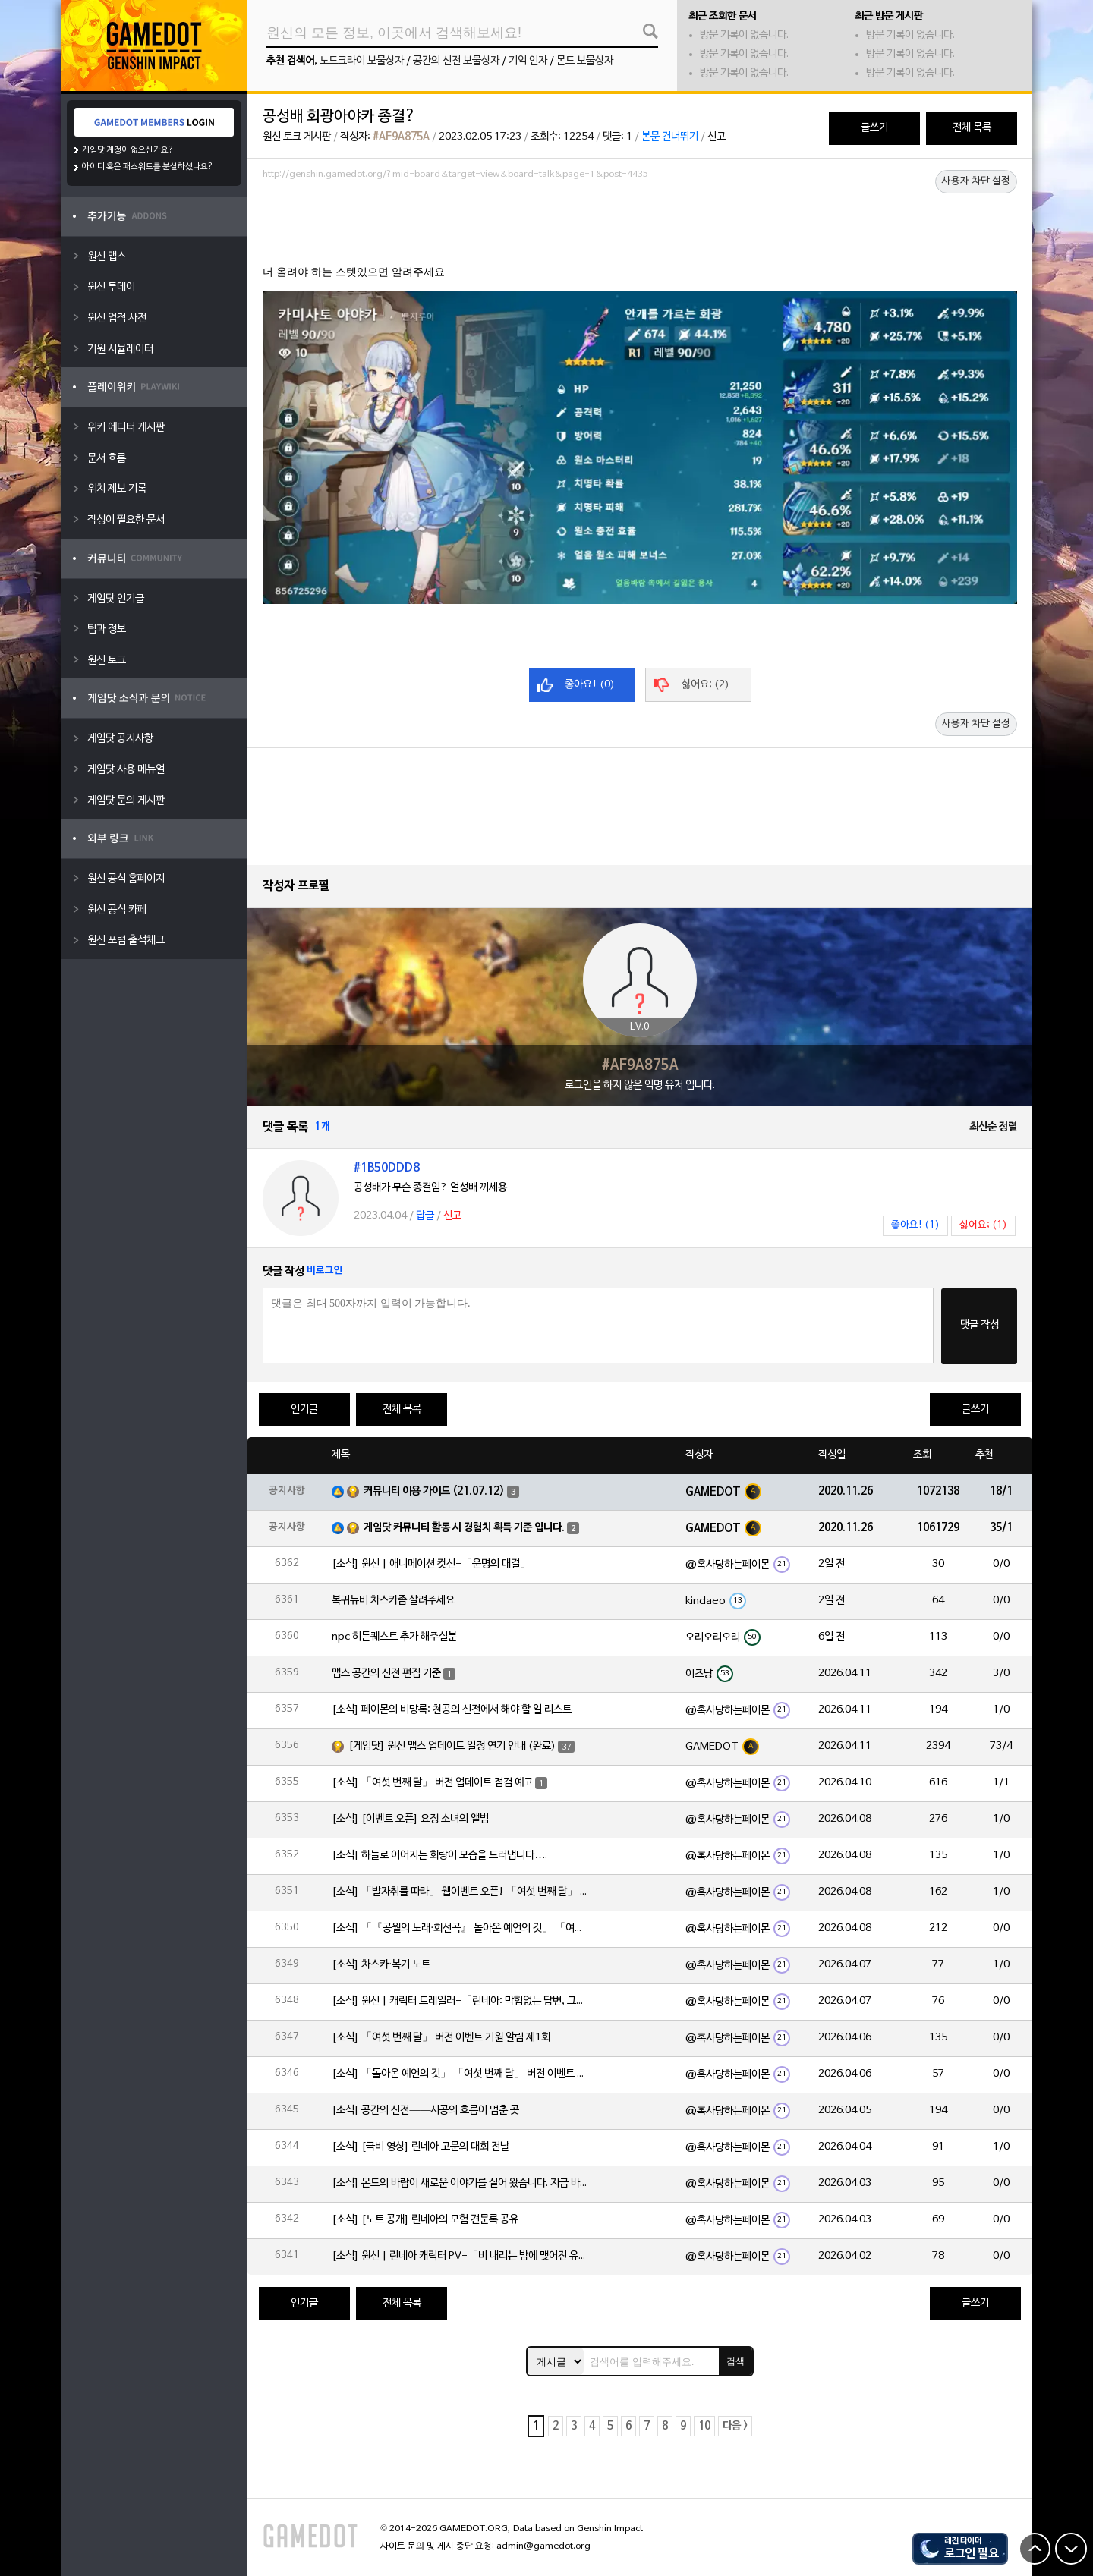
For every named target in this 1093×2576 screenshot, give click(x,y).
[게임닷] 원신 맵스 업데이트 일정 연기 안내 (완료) (452, 1746)
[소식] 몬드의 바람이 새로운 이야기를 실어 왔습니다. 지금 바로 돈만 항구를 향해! (461, 2183)
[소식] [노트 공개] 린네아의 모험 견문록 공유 (425, 2219)
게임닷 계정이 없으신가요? (128, 150)
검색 (735, 2361)
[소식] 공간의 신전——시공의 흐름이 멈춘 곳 (425, 2110)
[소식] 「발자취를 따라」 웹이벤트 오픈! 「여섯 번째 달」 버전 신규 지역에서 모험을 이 (461, 1892)
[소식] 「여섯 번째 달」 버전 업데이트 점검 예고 (432, 1782)
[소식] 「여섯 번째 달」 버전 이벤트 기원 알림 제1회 (441, 2037)
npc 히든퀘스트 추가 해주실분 (394, 1637)
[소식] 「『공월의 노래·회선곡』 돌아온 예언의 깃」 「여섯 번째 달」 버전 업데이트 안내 (461, 1928)
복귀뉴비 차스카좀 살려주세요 (393, 1600)
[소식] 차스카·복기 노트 (381, 1965)
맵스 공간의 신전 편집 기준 (386, 1673)
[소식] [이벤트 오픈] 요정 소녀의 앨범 (410, 1819)
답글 (425, 1216)
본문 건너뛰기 (669, 137)
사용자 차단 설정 (976, 181)
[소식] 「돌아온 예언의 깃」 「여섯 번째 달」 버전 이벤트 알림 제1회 (461, 2074)
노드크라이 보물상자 (362, 61)
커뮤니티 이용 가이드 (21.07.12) (434, 1491)
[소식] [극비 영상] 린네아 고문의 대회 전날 (420, 2147)
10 (704, 2426)
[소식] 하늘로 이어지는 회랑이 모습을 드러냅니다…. (439, 1855)
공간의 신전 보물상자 (456, 61)
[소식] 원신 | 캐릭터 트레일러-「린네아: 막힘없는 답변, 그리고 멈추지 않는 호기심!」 (461, 2001)
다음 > (735, 2426)
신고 (716, 137)
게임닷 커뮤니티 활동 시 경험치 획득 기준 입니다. (464, 1527)
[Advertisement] (640, 227)
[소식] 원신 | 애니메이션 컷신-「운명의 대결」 (431, 1564)
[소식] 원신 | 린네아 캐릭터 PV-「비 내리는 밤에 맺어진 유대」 (461, 2256)
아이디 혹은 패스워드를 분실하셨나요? (147, 166)
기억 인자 (528, 61)
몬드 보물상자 (584, 61)
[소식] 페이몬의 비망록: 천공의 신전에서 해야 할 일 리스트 (452, 1710)
